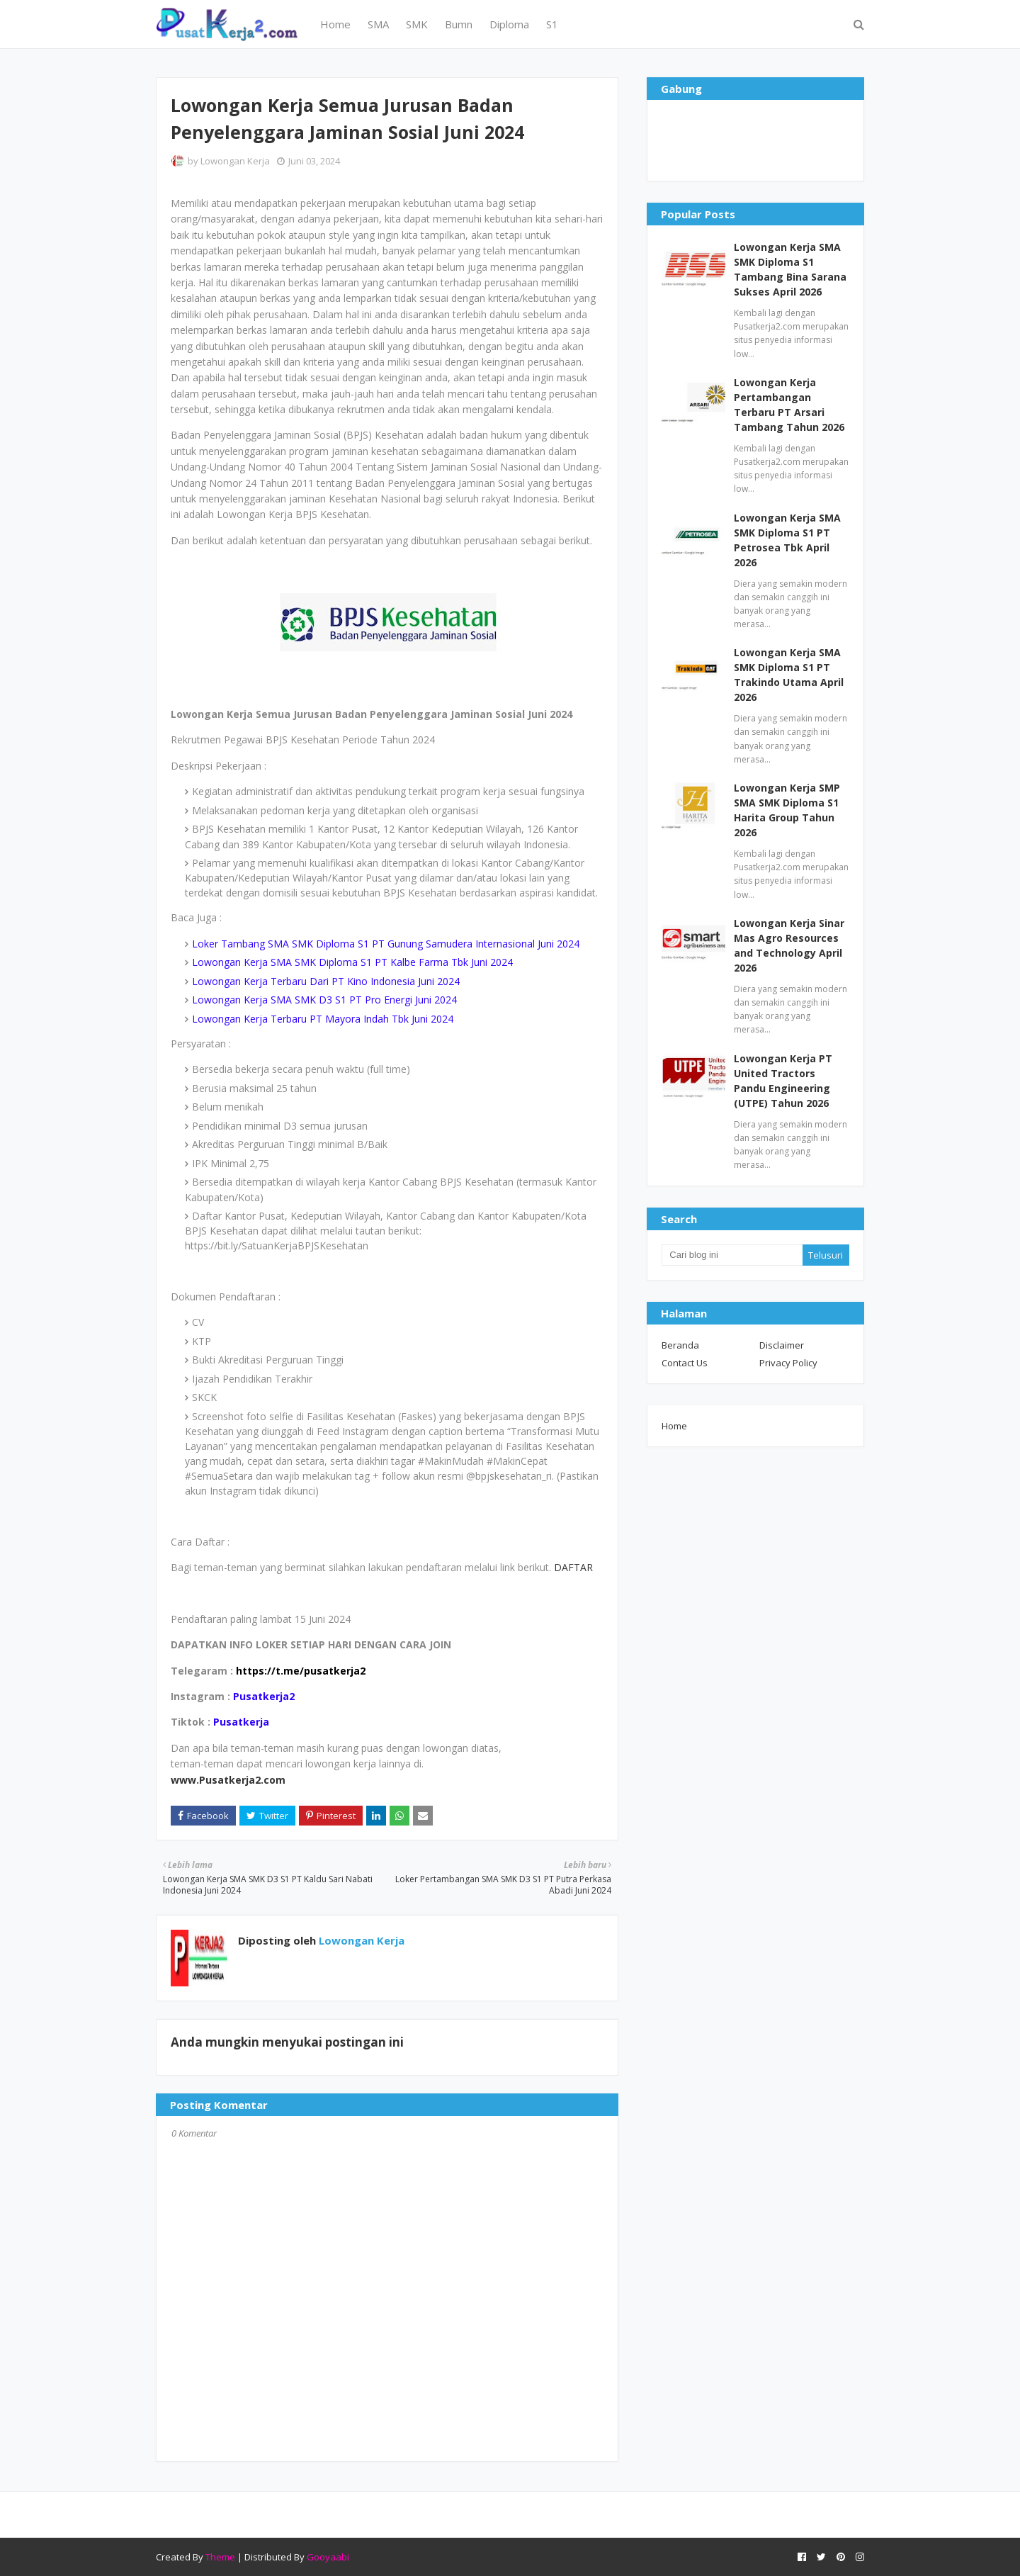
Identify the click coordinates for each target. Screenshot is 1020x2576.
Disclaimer (781, 1345)
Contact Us (685, 1362)
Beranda (680, 1345)
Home (674, 1425)
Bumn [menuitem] (458, 24)
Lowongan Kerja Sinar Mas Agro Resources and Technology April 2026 (789, 945)
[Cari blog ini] (732, 1255)
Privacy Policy (788, 1362)
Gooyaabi (328, 2556)
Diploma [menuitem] (509, 24)
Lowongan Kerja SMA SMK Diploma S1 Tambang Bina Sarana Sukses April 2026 (790, 269)
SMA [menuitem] (378, 24)
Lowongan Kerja (235, 160)
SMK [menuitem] (417, 24)
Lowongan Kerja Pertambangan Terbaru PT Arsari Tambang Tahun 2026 (789, 405)
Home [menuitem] (335, 24)
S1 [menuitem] (552, 24)
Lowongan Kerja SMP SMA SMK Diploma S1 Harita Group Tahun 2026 (787, 810)
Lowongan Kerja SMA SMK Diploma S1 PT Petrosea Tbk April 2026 (787, 540)
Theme (220, 2556)
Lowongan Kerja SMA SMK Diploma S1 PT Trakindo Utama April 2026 (789, 675)
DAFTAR (573, 1567)
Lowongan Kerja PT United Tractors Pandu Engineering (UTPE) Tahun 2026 (783, 1081)
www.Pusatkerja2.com (228, 1780)
